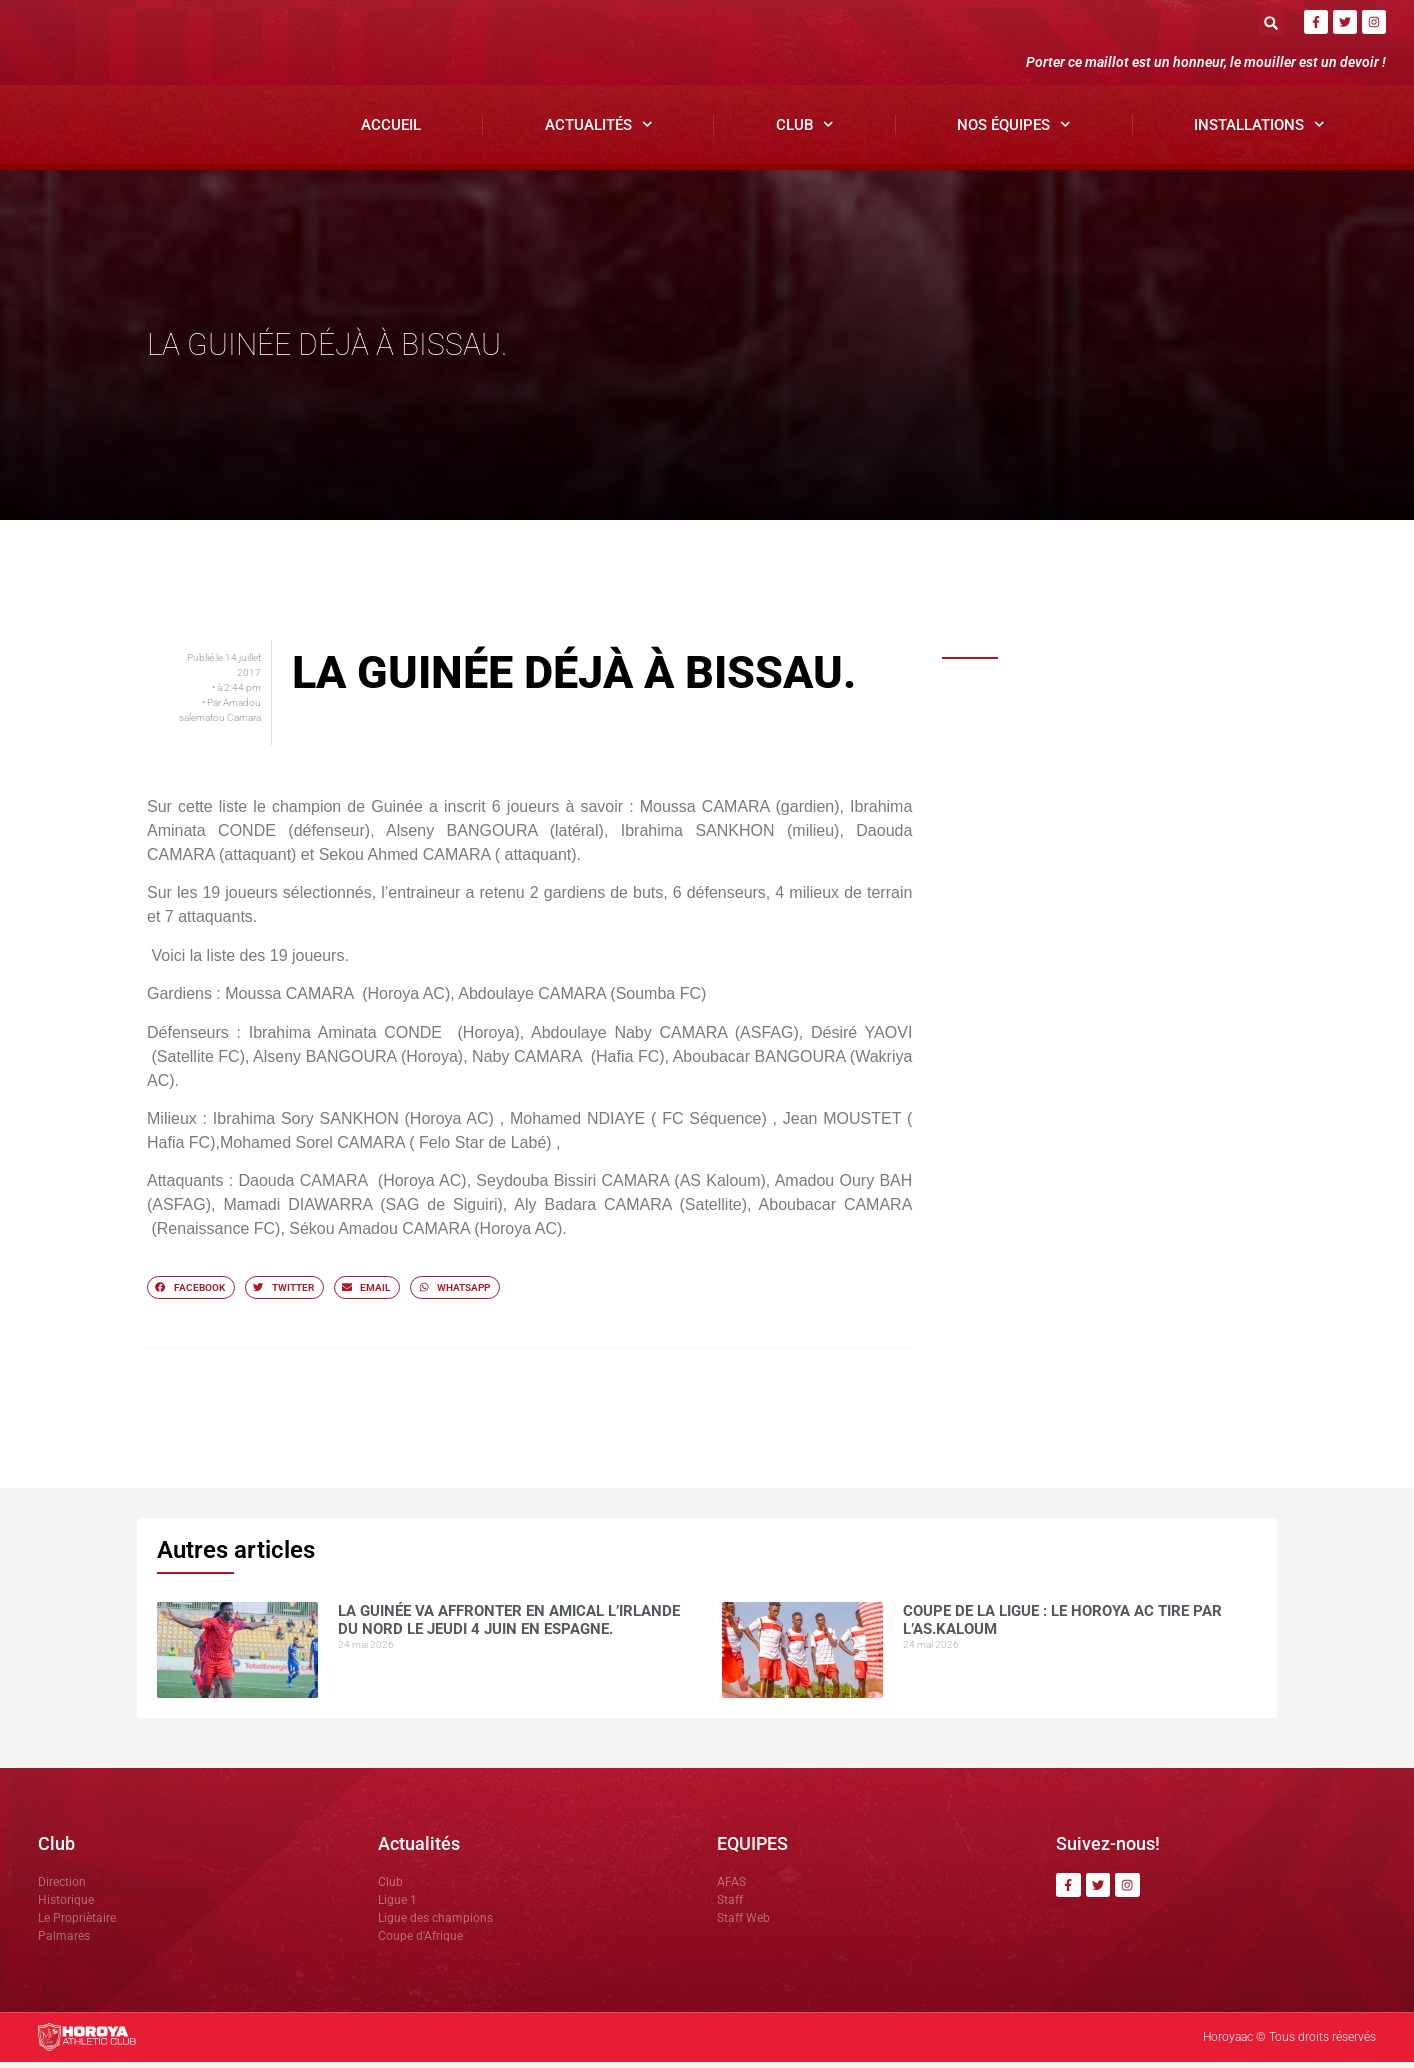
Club (805, 131)
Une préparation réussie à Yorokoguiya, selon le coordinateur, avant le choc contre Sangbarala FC (1139, 993)
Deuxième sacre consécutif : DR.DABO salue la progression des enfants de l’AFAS (1138, 883)
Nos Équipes (1014, 131)
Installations (1259, 131)
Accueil (391, 131)
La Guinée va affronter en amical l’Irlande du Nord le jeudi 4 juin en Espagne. (1130, 718)
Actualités (599, 131)
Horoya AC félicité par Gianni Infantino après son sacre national (1135, 932)
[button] (1271, 22)
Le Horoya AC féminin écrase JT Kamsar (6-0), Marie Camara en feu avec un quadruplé (1142, 1048)
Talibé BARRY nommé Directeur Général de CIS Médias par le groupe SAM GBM (1134, 828)
